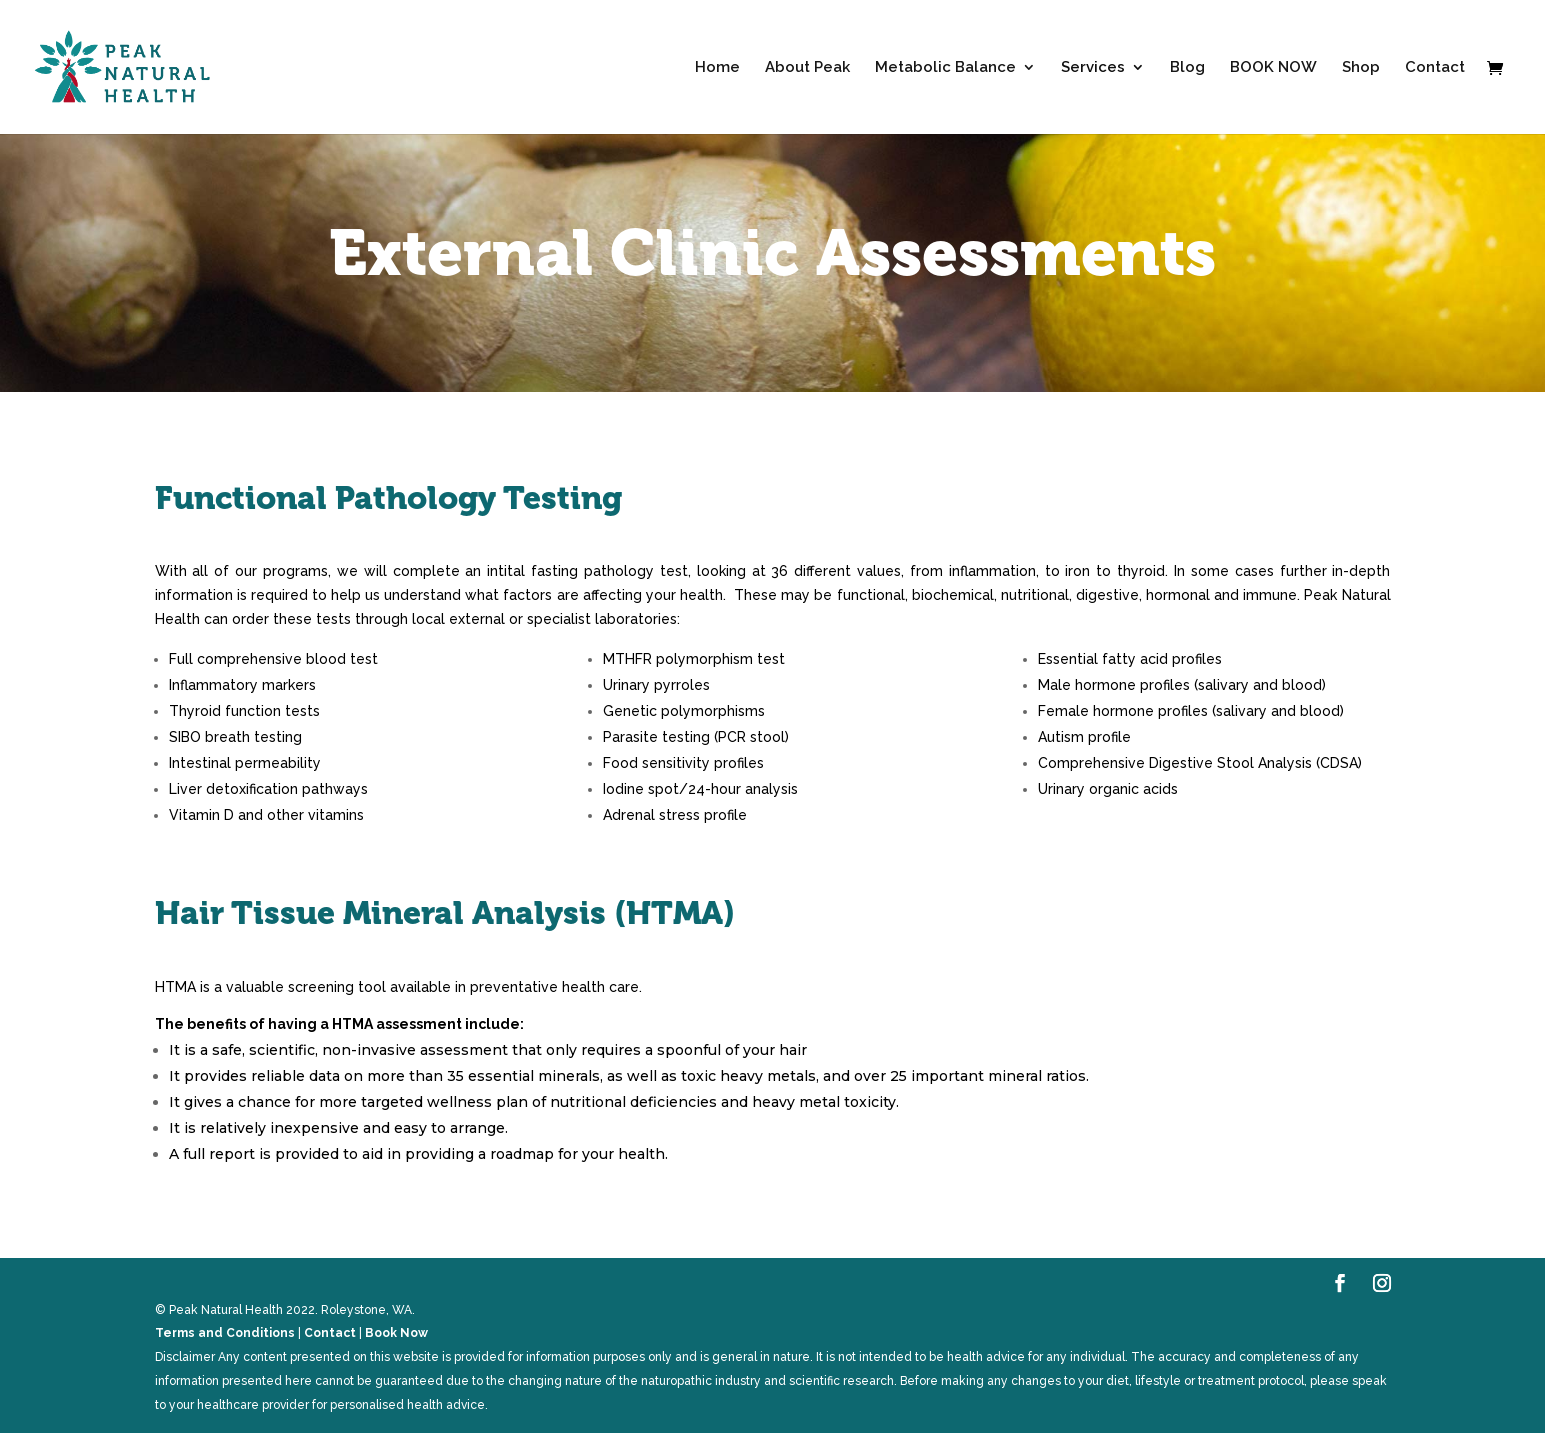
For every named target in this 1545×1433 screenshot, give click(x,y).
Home (717, 68)
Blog (1187, 68)
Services (1093, 68)
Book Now (396, 1333)
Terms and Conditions (225, 1333)
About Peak (807, 68)
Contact (1435, 68)
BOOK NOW (1273, 68)
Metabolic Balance (945, 68)
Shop (1361, 68)
